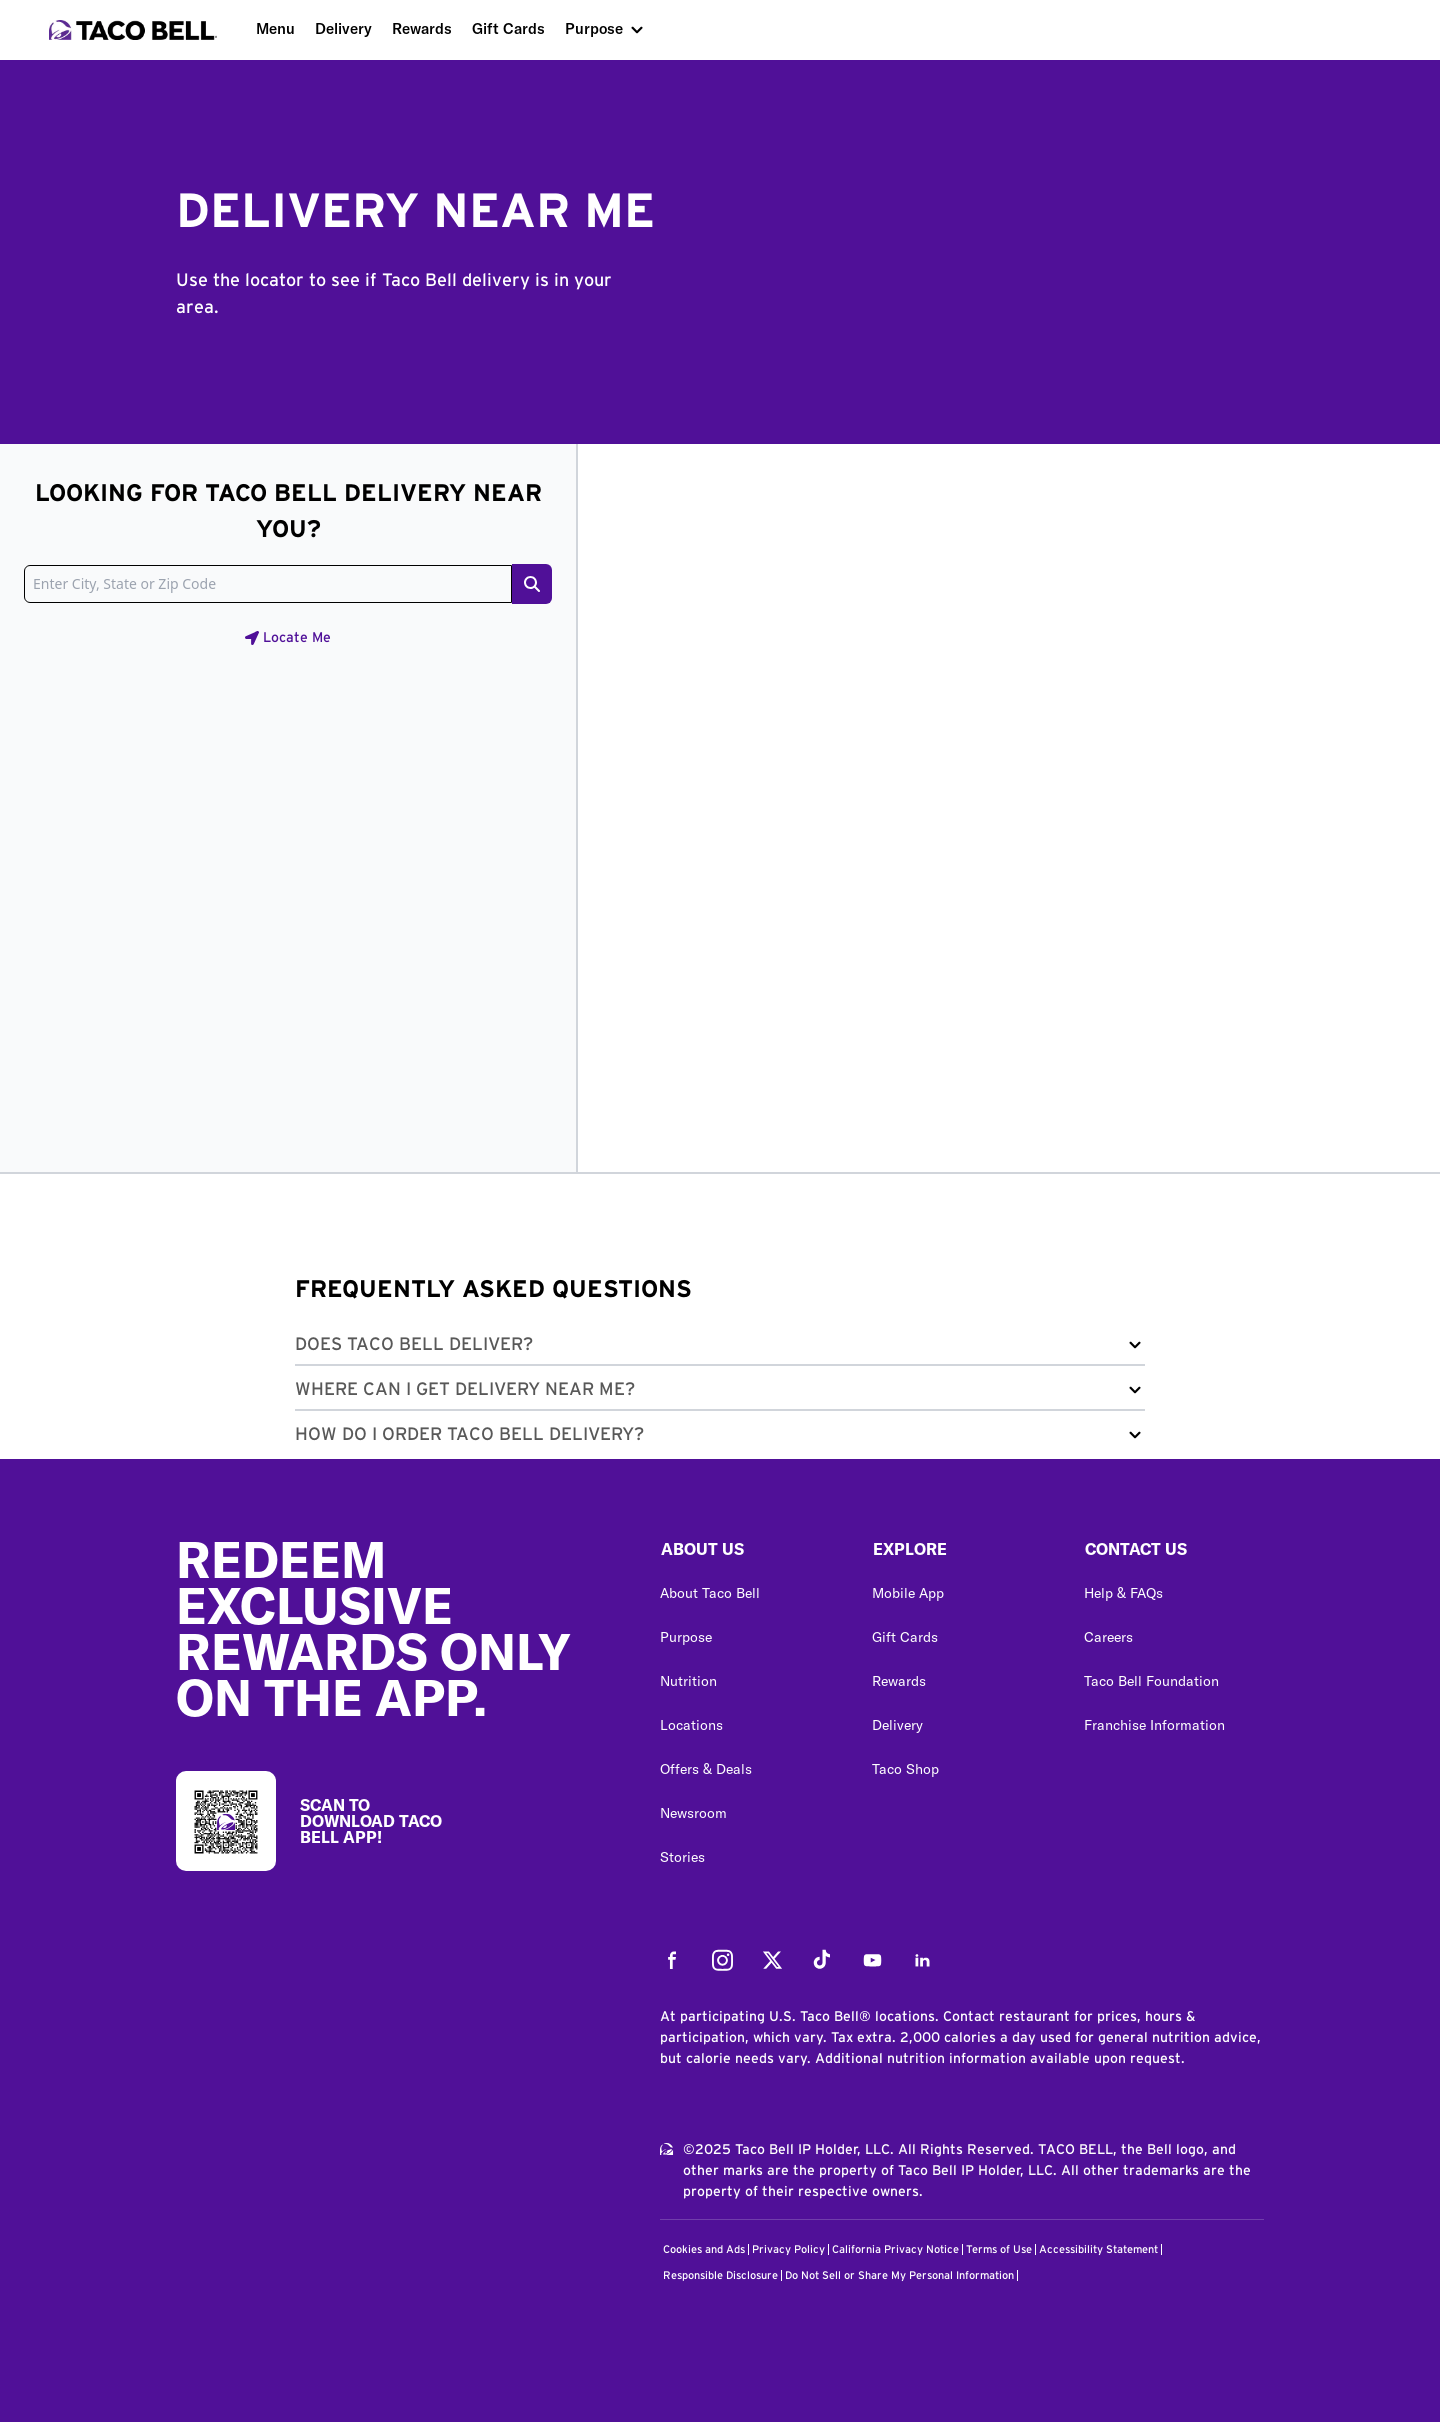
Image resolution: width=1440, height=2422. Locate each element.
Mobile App (908, 1593)
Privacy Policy (788, 2249)
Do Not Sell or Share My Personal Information (899, 2275)
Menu (275, 28)
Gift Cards (508, 28)
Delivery (343, 28)
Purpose (594, 28)
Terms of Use (999, 2249)
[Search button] (532, 584)
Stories (682, 1857)
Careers (1108, 1637)
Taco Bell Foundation (1151, 1681)
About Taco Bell (710, 1593)
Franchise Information (1154, 1725)
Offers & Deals (706, 1769)
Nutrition (688, 1681)
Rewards (422, 28)
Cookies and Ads (704, 2249)
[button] (720, 1348)
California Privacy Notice (895, 2249)
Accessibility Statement (1098, 2249)
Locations (691, 1725)
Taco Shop (905, 1769)
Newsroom (693, 1813)
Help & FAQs (1123, 1593)
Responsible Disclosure (720, 2275)
